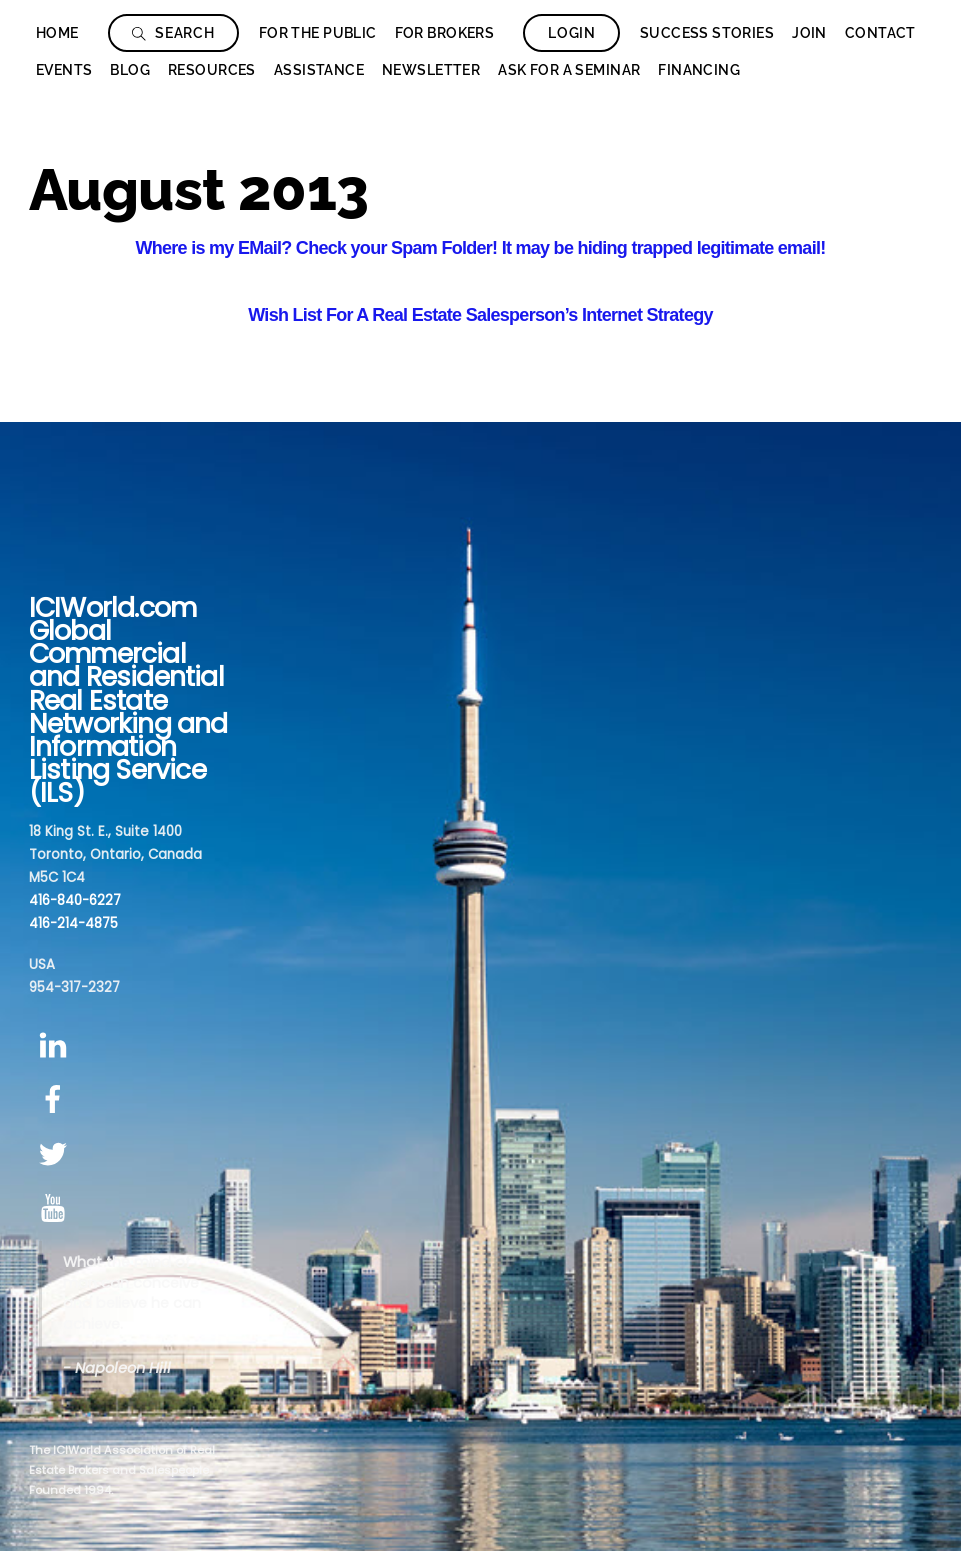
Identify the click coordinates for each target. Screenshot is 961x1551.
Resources (212, 70)
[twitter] (56, 1154)
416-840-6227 (75, 900)
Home (57, 33)
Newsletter (431, 70)
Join (809, 33)
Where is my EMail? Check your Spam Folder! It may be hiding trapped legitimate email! (481, 248)
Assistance (319, 70)
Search (173, 33)
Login (572, 33)
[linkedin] (56, 1045)
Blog (130, 70)
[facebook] (56, 1099)
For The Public (318, 33)
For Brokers (445, 33)
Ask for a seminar (569, 70)
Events (64, 70)
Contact (880, 33)
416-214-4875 (73, 923)
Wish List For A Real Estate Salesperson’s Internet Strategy (480, 315)
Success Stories (707, 33)
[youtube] (56, 1209)
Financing (699, 70)
